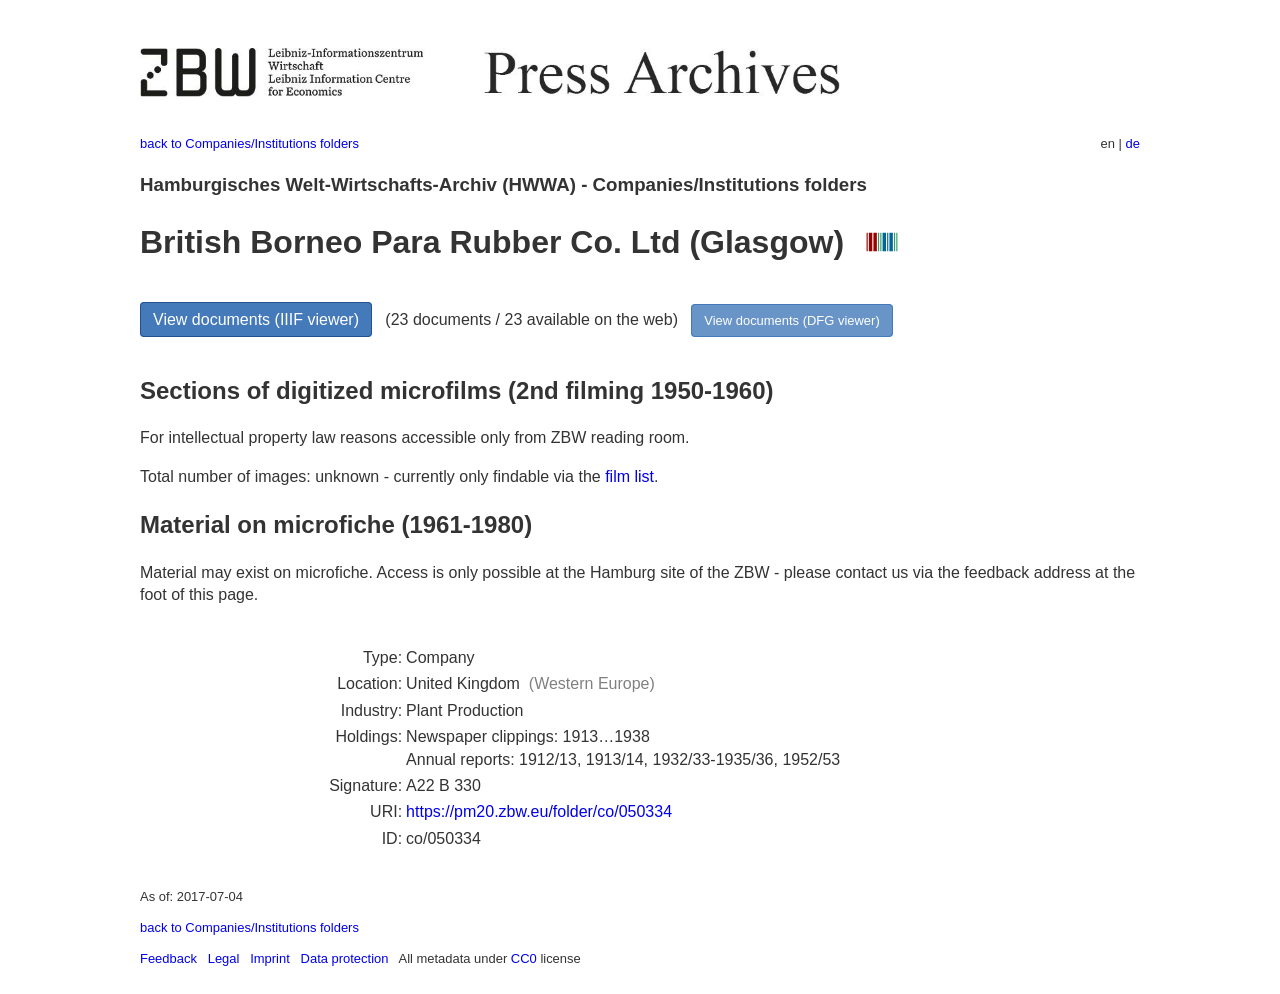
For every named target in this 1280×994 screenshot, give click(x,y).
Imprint (270, 958)
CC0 (524, 958)
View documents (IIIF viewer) (256, 319)
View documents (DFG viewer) (791, 320)
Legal (224, 958)
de (1133, 143)
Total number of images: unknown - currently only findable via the (372, 476)
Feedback (168, 958)
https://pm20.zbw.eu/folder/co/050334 (539, 811)
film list (629, 476)
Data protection (345, 958)
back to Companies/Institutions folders (249, 143)
